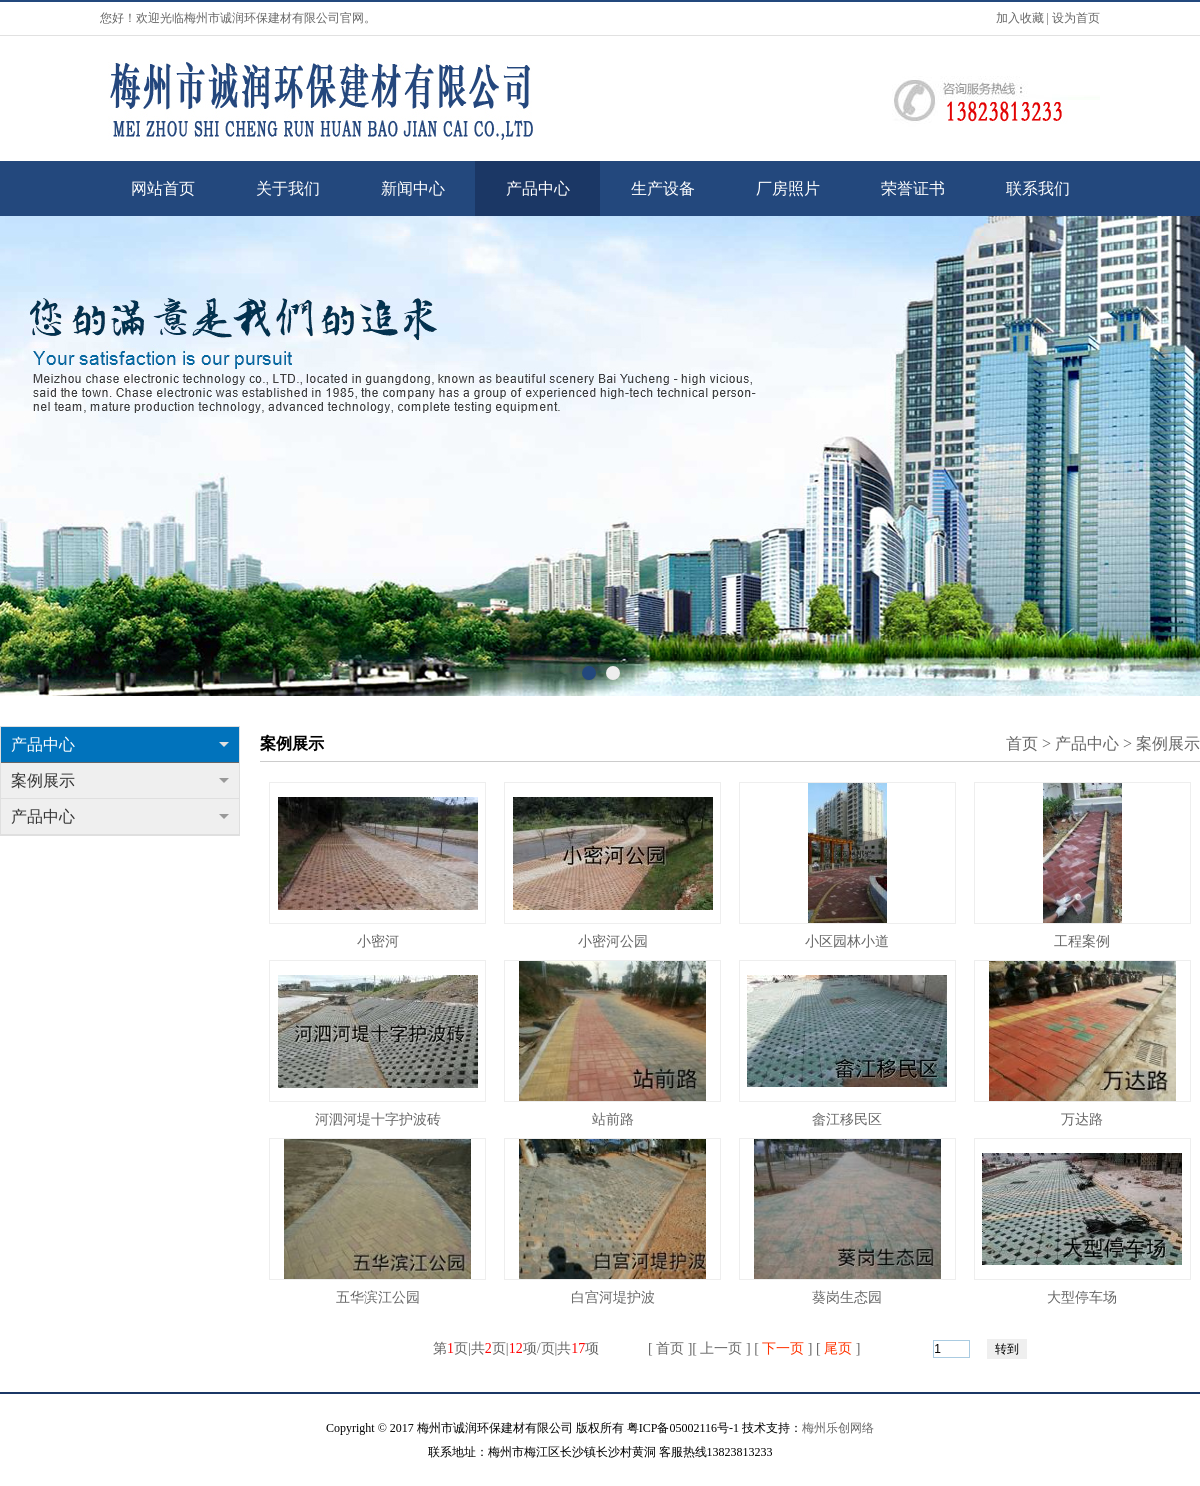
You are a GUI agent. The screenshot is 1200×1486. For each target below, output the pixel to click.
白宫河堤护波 (613, 1297)
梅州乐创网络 (838, 1428)
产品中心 (538, 188)
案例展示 (120, 780)
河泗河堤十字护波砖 (378, 1119)
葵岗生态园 (847, 1297)
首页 (1022, 743)
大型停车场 (1082, 1297)
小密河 (378, 941)
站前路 (613, 1119)
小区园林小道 (847, 941)
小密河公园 (613, 941)
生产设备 (663, 188)
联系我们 (1038, 188)
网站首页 (163, 188)
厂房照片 (788, 188)
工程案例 (1082, 941)
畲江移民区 (847, 1119)
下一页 (783, 1348)
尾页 (838, 1348)
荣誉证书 (913, 188)
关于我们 (288, 188)
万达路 (1082, 1119)
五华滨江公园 (378, 1297)
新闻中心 (413, 188)
